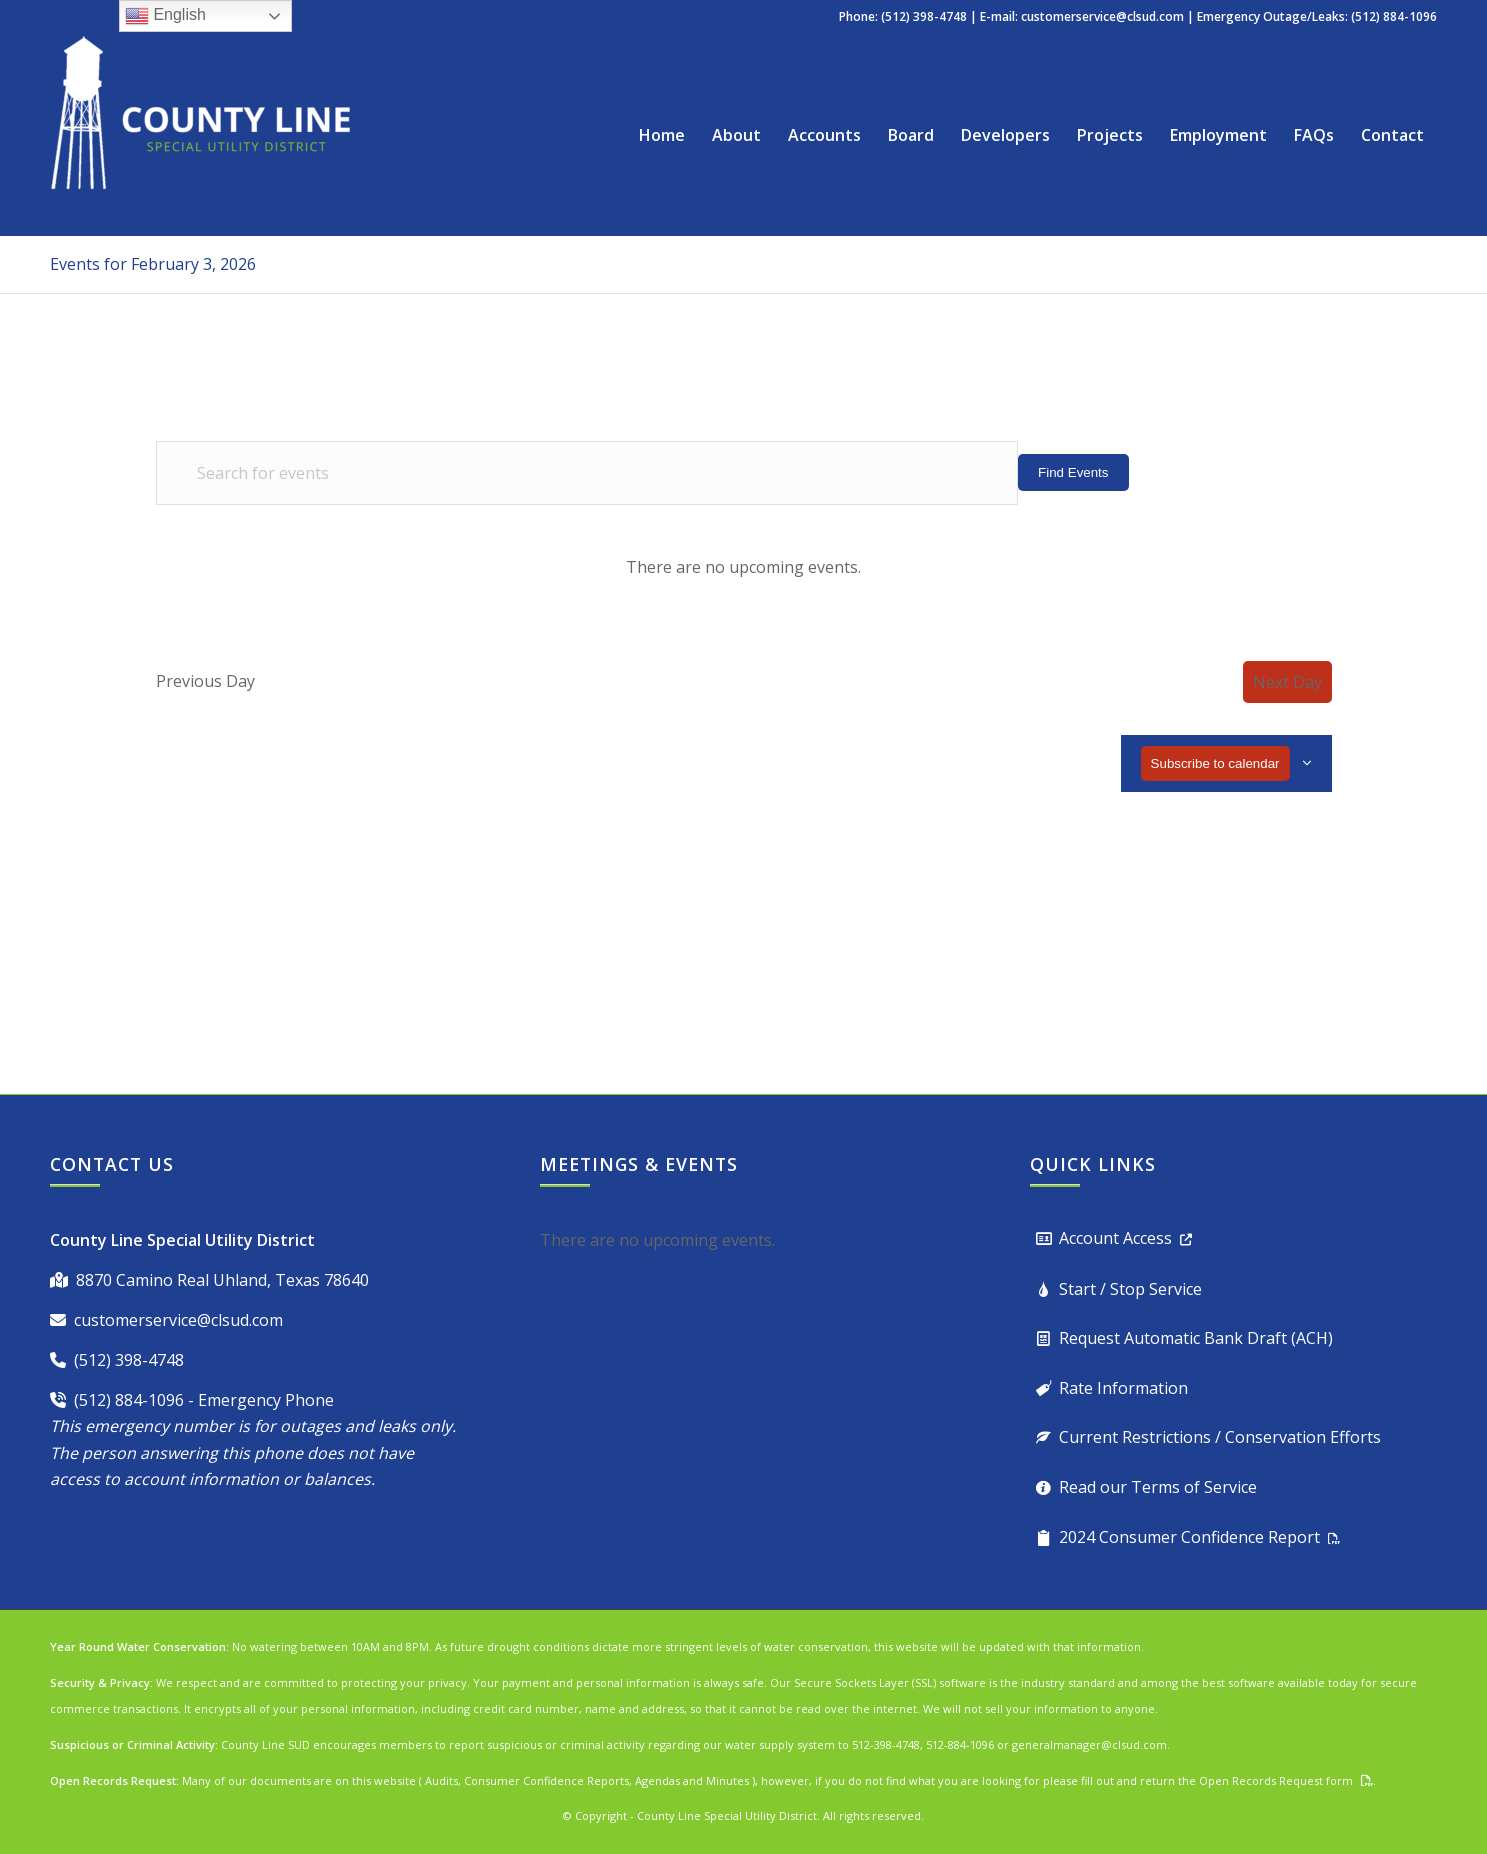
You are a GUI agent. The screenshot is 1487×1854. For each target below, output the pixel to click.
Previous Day (205, 681)
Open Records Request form (1276, 1780)
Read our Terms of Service (1158, 1487)
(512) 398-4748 (129, 1360)
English (165, 16)
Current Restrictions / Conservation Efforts (1220, 1437)
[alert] (744, 567)
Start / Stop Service (1130, 1289)
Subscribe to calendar (1215, 763)
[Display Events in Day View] (1293, 473)
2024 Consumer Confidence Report (1189, 1537)
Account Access (1115, 1238)
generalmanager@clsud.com (1089, 1744)
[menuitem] (662, 135)
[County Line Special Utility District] (200, 135)
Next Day (1287, 682)
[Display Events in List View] (1166, 473)
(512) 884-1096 (129, 1400)
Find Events (1073, 472)
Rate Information (1123, 1388)
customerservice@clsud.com (1102, 16)
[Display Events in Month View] (1229, 473)
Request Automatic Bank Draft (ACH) (1196, 1338)
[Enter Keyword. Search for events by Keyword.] (587, 473)
